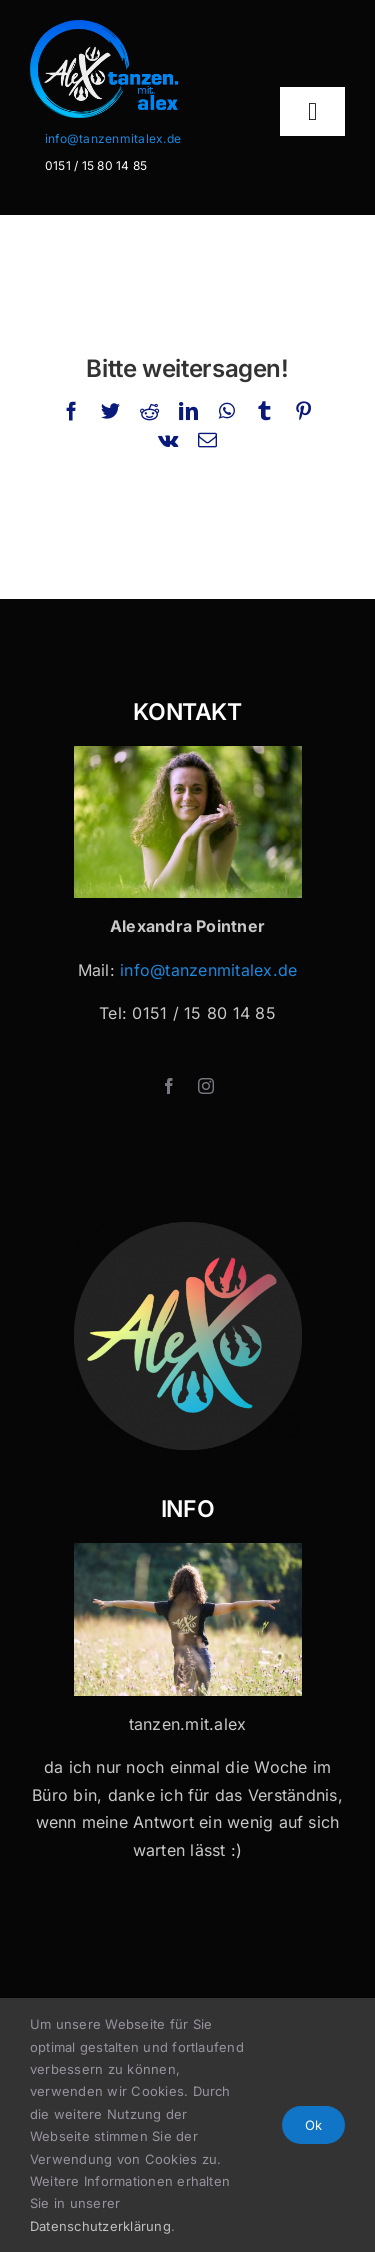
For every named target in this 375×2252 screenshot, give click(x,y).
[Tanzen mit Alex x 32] (188, 1551)
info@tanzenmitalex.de (113, 138)
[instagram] (206, 1086)
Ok (313, 2125)
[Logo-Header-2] (133, 28)
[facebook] (169, 1086)
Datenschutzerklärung (100, 2226)
